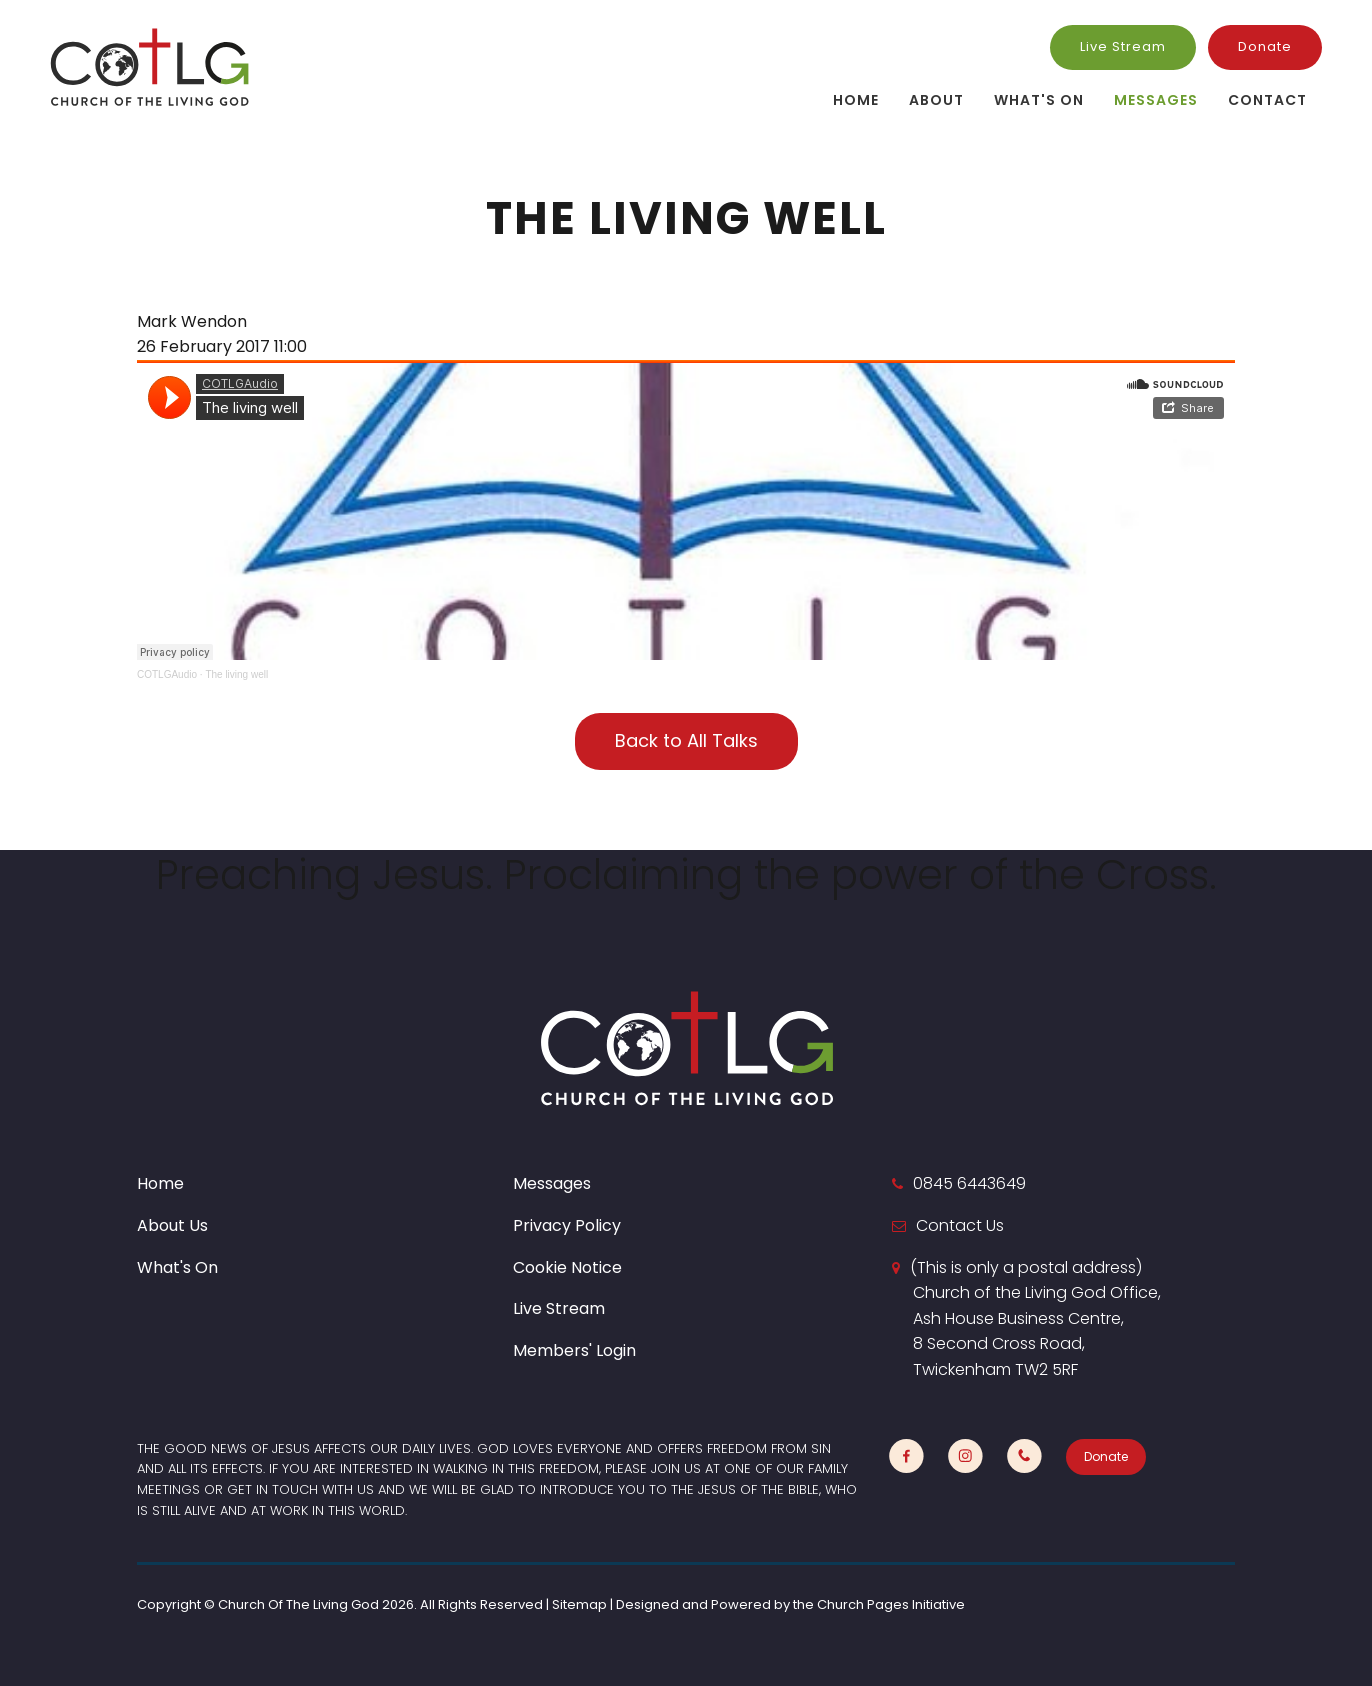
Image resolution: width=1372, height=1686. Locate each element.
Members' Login (574, 1350)
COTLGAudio (167, 674)
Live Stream (1123, 46)
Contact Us (960, 1225)
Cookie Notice (567, 1267)
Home (856, 100)
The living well (236, 674)
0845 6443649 (969, 1183)
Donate (1265, 46)
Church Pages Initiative (891, 1604)
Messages (1156, 100)
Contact (1267, 100)
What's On (1039, 100)
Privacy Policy (567, 1225)
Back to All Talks (686, 740)
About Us (172, 1225)
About (936, 100)
